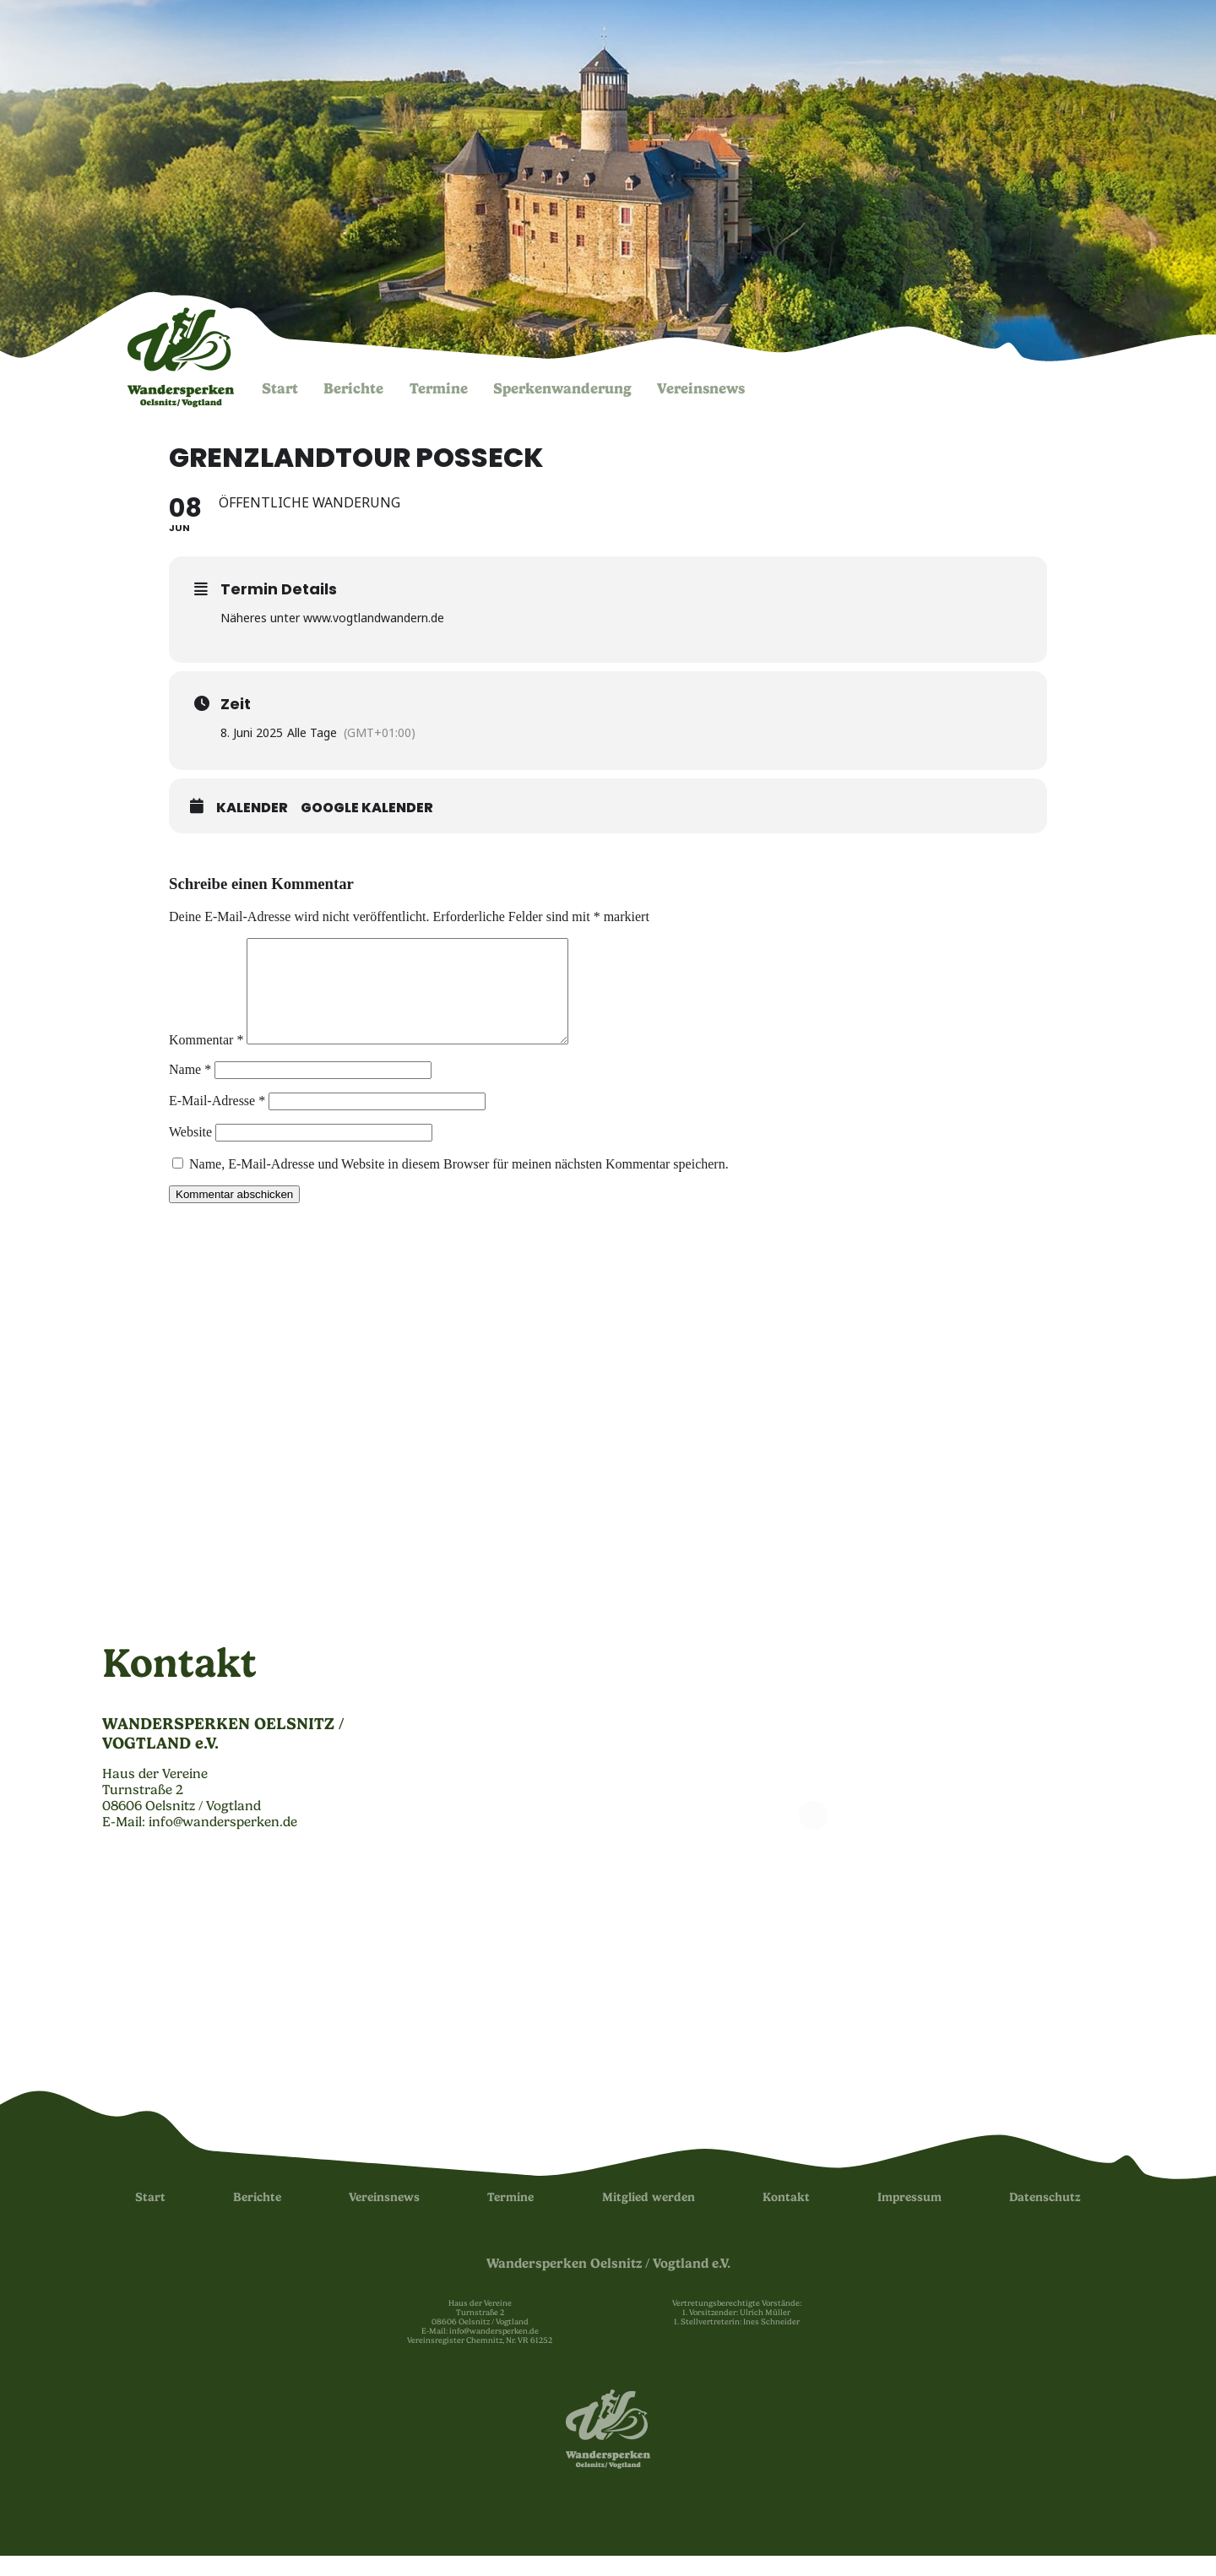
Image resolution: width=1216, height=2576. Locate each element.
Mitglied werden (648, 2217)
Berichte (353, 388)
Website (190, 1152)
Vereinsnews (701, 388)
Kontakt (786, 2217)
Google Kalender (367, 808)
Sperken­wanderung (562, 388)
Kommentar (206, 1060)
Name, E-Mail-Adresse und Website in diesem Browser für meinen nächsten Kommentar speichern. (459, 1184)
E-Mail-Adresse (217, 1121)
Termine (439, 388)
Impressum (909, 2217)
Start (280, 388)
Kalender (252, 808)
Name (190, 1089)
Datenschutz (1045, 2217)
